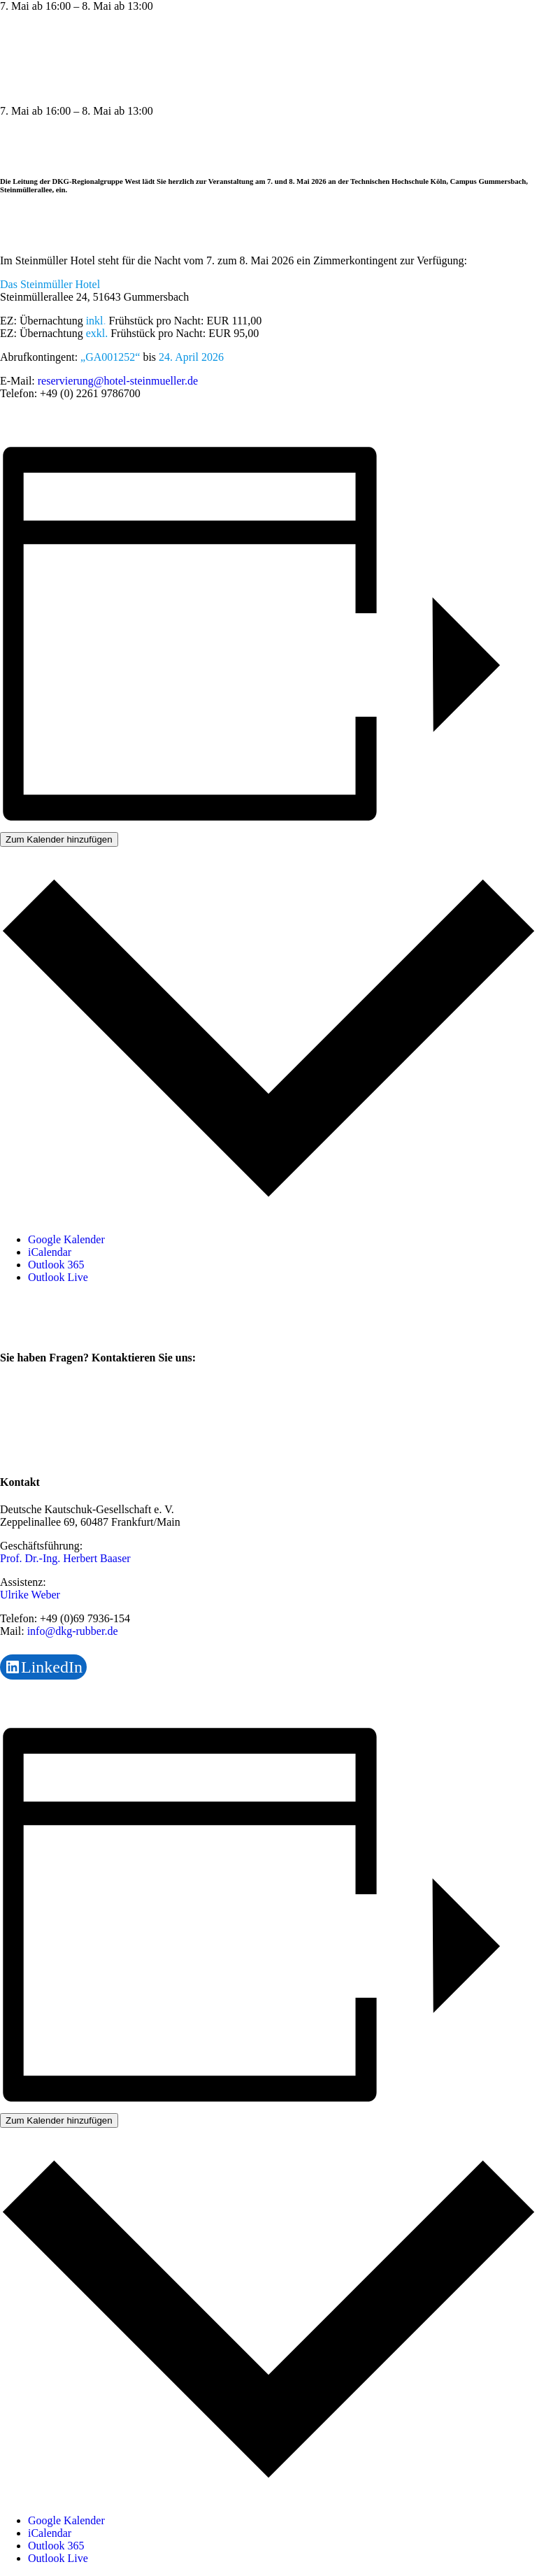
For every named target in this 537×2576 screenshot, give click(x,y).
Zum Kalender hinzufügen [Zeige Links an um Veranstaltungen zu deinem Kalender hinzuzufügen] (59, 839)
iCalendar (49, 1252)
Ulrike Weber (30, 1595)
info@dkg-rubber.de (72, 1631)
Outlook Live (58, 1277)
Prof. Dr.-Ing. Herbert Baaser (65, 1558)
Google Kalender (66, 1239)
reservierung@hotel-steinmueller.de (118, 381)
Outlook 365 (56, 1265)
